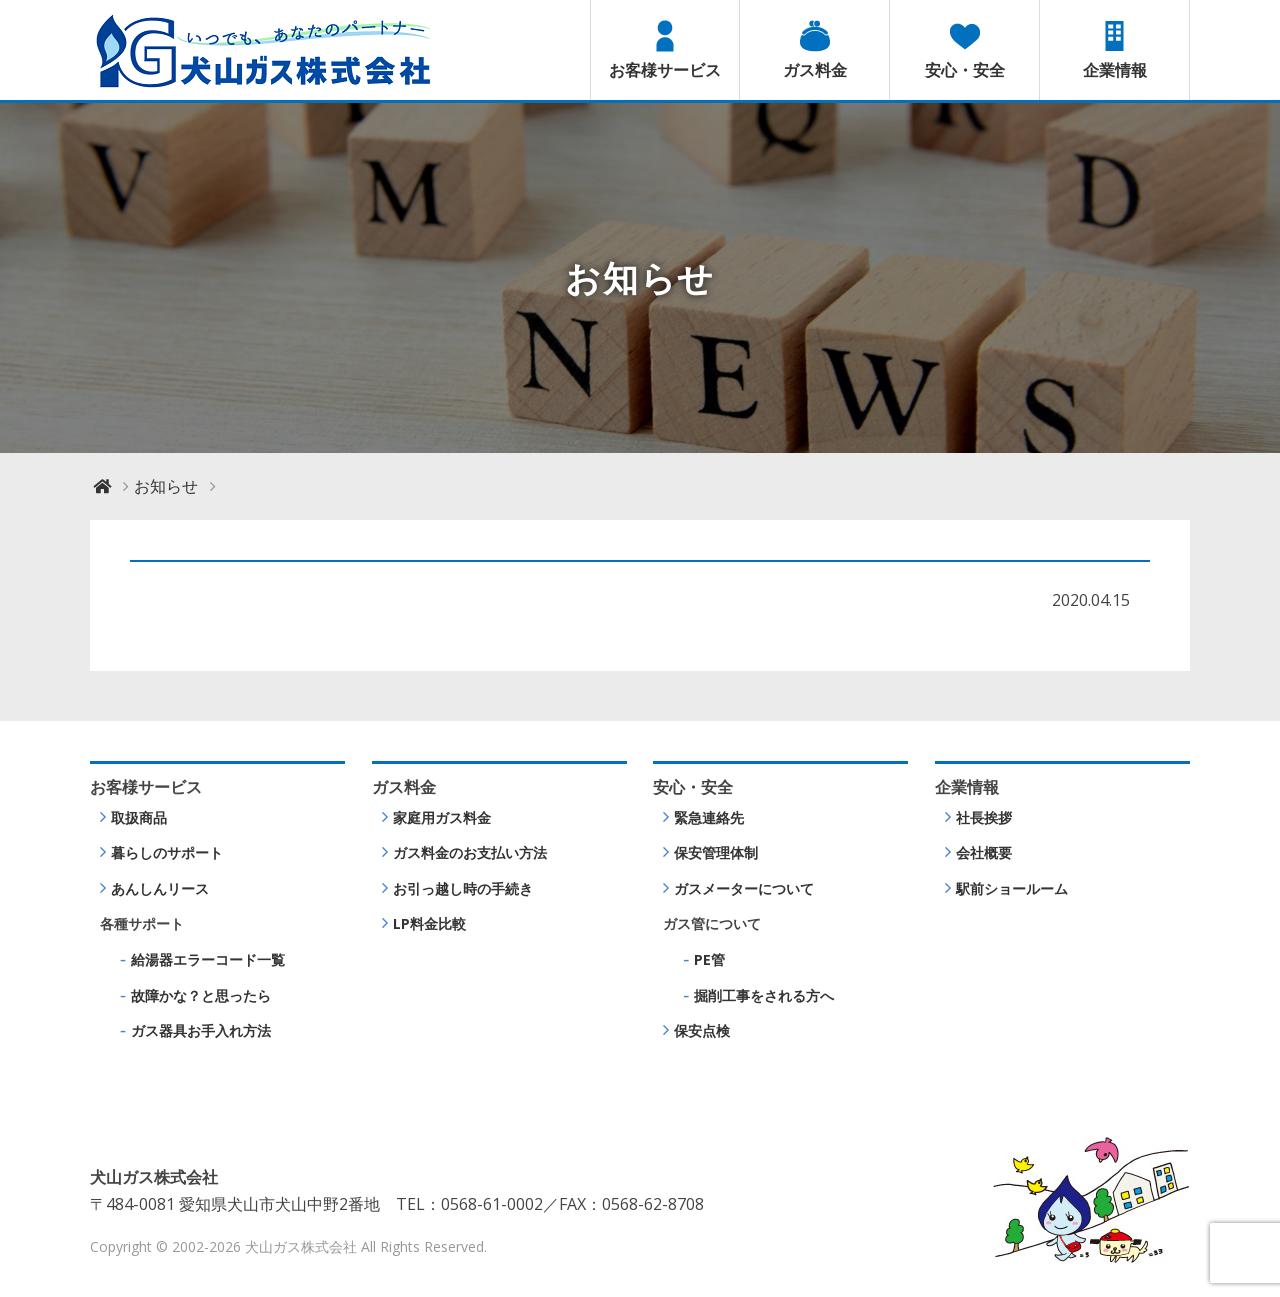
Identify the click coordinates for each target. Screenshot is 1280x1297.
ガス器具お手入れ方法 (201, 1030)
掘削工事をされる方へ (764, 995)
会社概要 (984, 852)
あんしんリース (160, 888)
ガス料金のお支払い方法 (470, 852)
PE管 (709, 959)
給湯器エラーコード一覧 (208, 959)
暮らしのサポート (167, 852)
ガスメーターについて (744, 888)
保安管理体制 (716, 852)
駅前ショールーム (1012, 888)
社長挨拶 (984, 817)
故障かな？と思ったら (201, 995)
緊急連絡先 (709, 817)
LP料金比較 (429, 923)
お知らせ (166, 486)
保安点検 (702, 1030)
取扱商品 (139, 817)
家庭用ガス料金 (442, 817)
